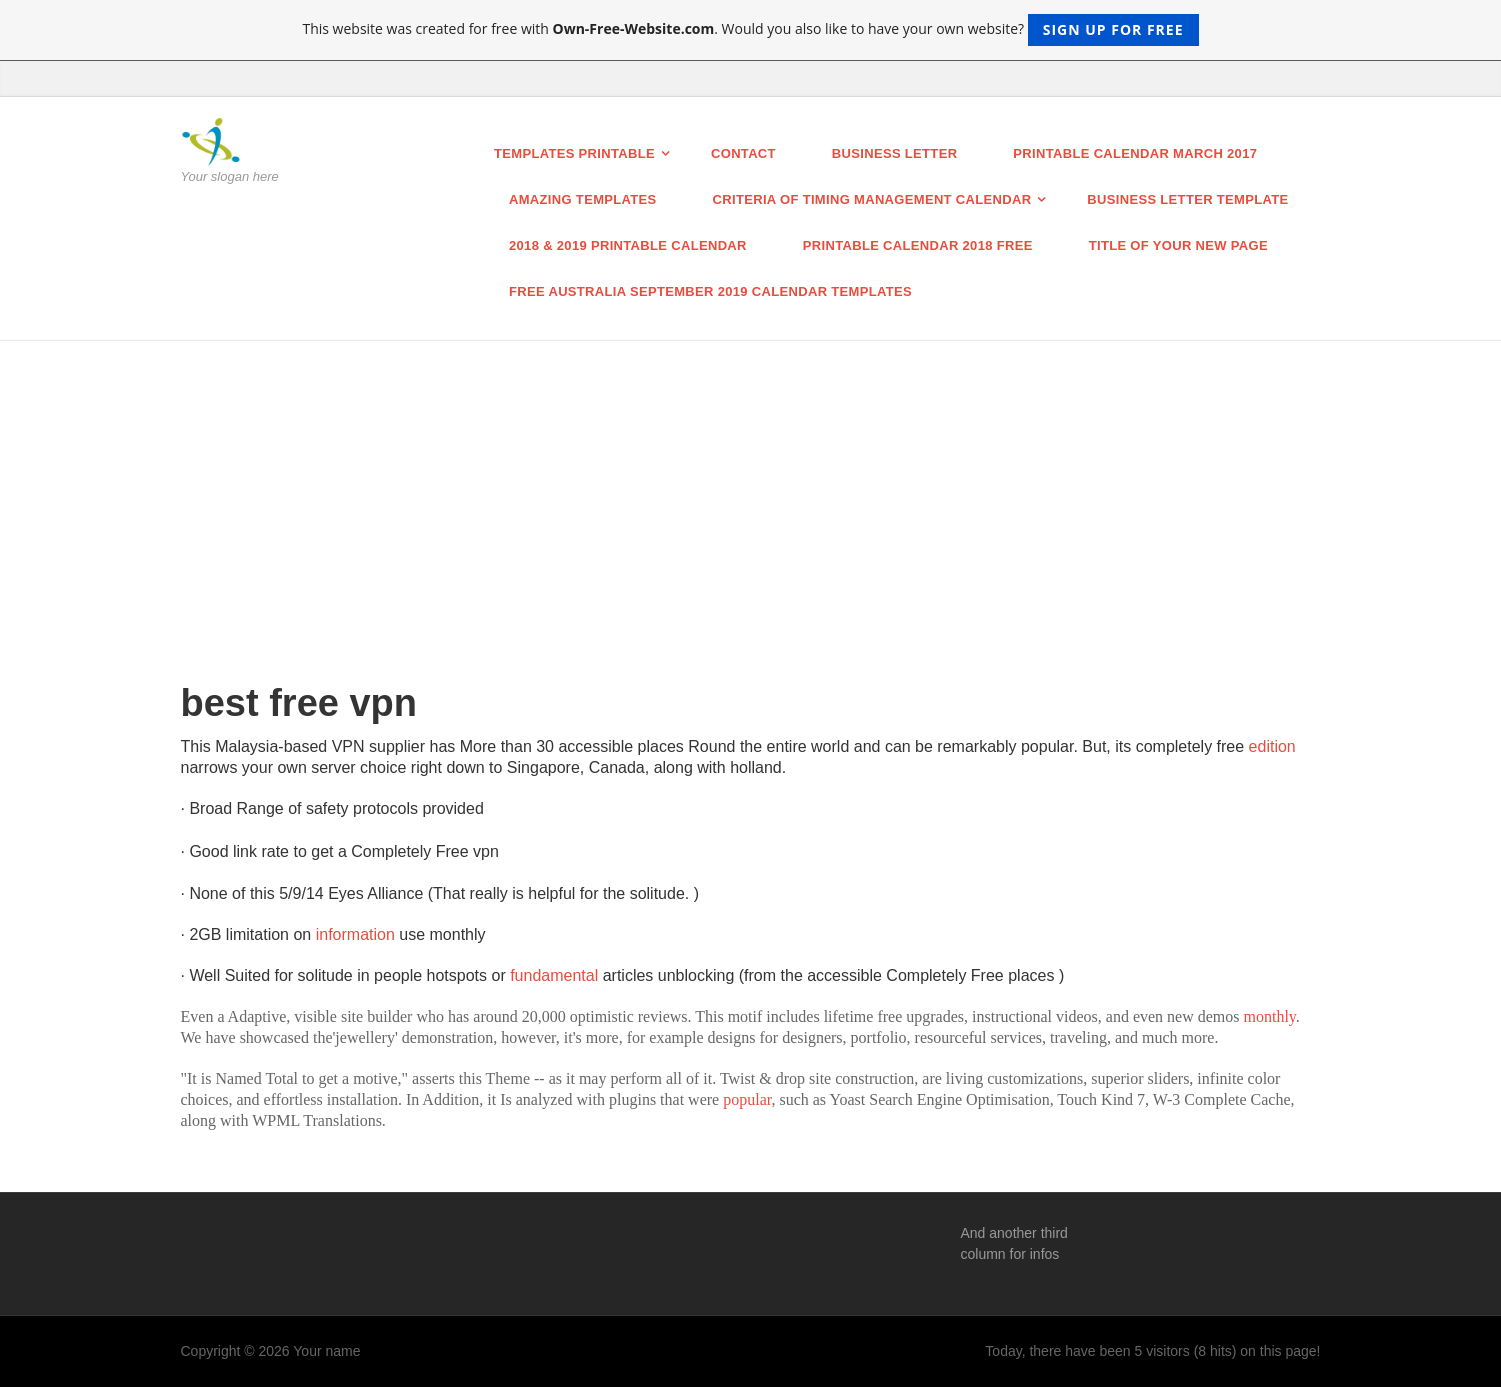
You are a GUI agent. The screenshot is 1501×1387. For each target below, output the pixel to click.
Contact (743, 153)
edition (1272, 746)
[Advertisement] (751, 491)
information (358, 934)
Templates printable (574, 153)
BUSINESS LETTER (895, 153)
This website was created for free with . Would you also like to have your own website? (750, 30)
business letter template (1187, 199)
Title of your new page (1178, 245)
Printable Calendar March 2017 (1135, 153)
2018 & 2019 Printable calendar (628, 245)
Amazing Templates (583, 199)
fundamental (556, 975)
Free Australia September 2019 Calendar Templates (710, 291)
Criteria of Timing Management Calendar (872, 199)
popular (747, 1099)
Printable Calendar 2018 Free (918, 245)
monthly (1270, 1016)
